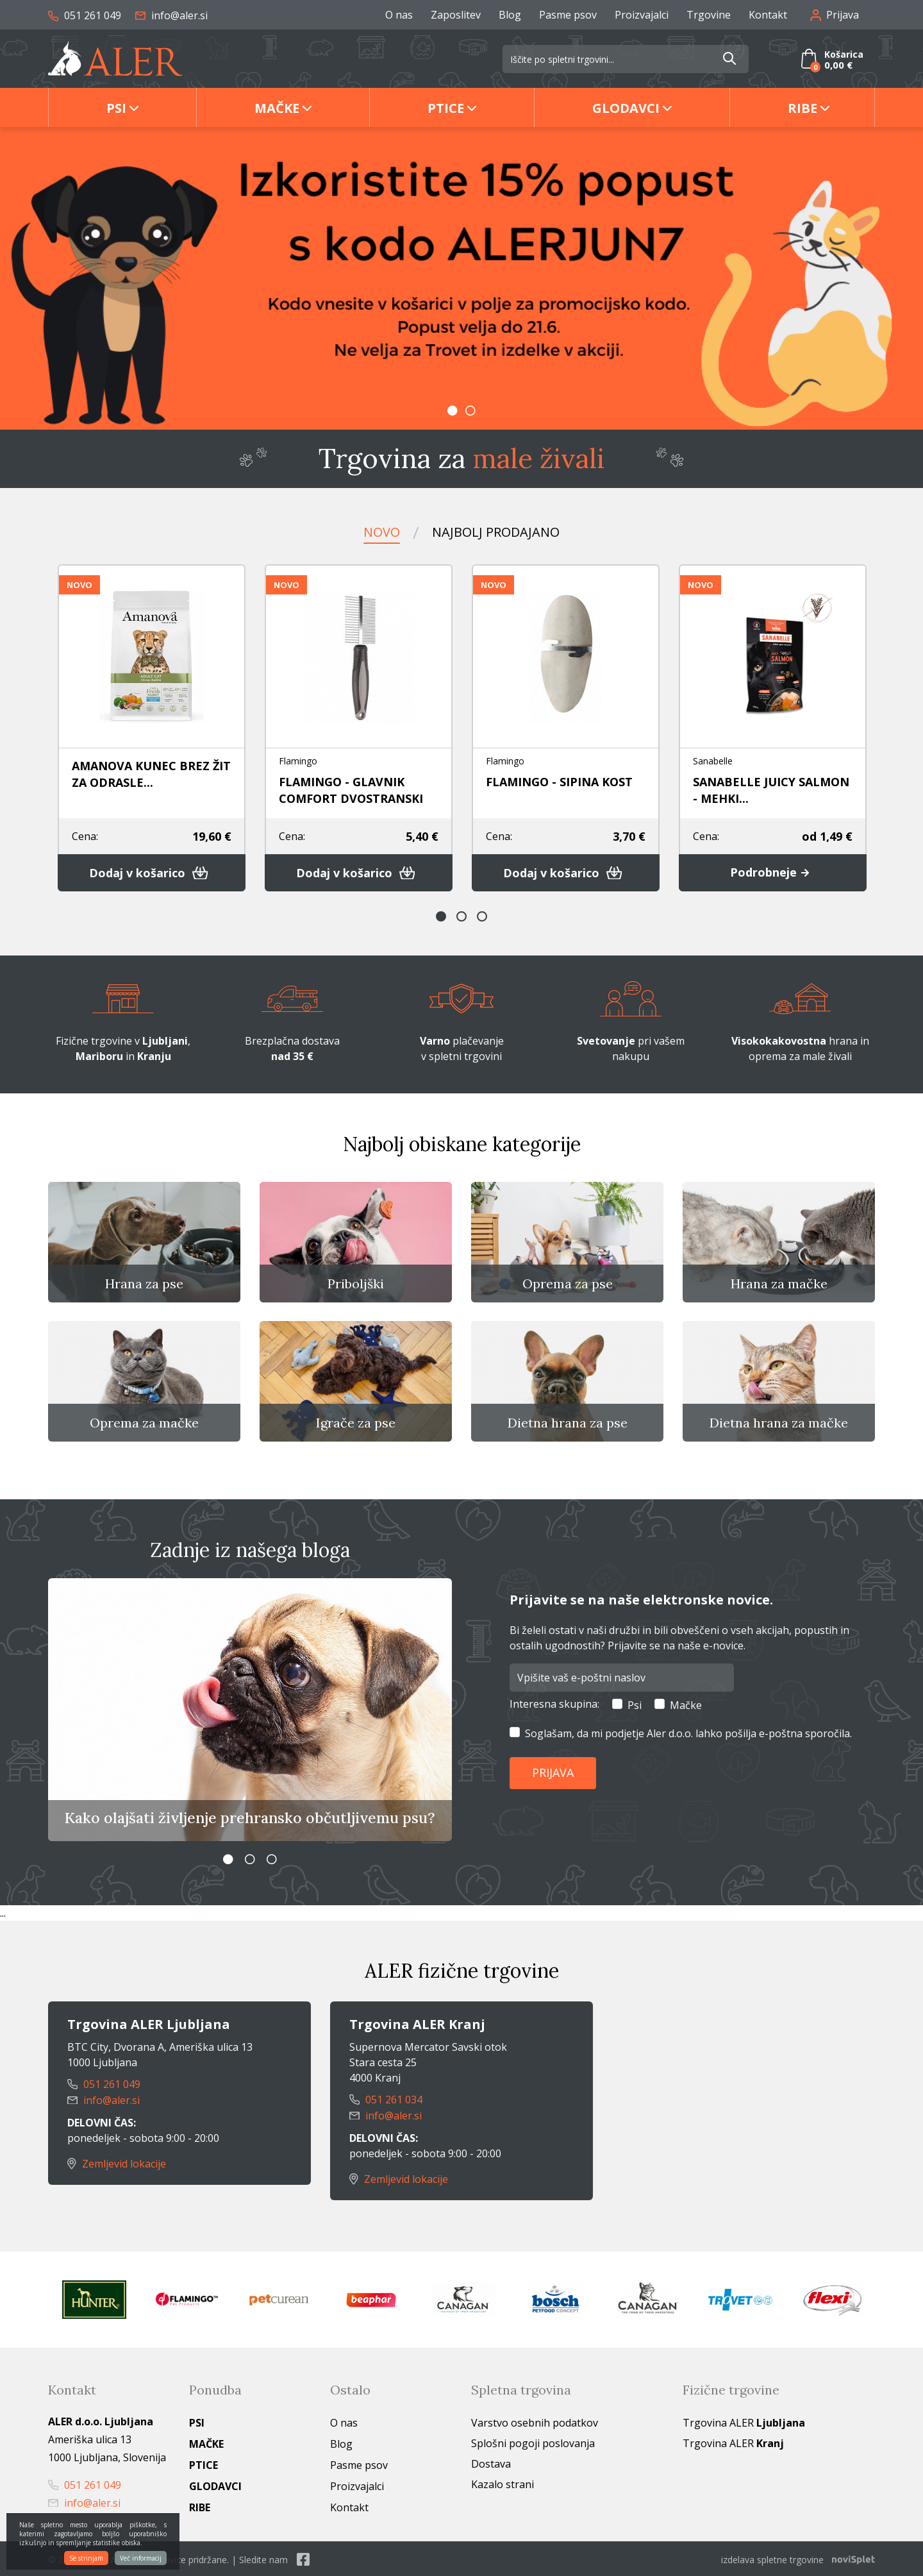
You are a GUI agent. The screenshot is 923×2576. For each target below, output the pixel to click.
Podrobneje (772, 872)
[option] (461, 278)
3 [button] (482, 916)
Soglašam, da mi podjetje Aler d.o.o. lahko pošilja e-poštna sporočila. (688, 1734)
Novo (381, 532)
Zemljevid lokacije (116, 2162)
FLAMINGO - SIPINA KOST (559, 781)
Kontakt (768, 15)
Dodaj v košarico (152, 872)
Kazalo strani (502, 2482)
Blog (510, 15)
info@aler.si (171, 15)
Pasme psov (568, 15)
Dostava (491, 2462)
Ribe (802, 108)
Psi (116, 108)
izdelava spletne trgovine (772, 2558)
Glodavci (626, 108)
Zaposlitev (456, 15)
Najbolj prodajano (496, 532)
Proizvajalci (642, 15)
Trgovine (708, 15)
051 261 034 (385, 2099)
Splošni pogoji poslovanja (533, 2441)
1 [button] (453, 410)
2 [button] (470, 410)
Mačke (276, 108)
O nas (399, 15)
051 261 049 (84, 15)
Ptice (446, 108)
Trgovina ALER (744, 2421)
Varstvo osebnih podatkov (534, 2421)
